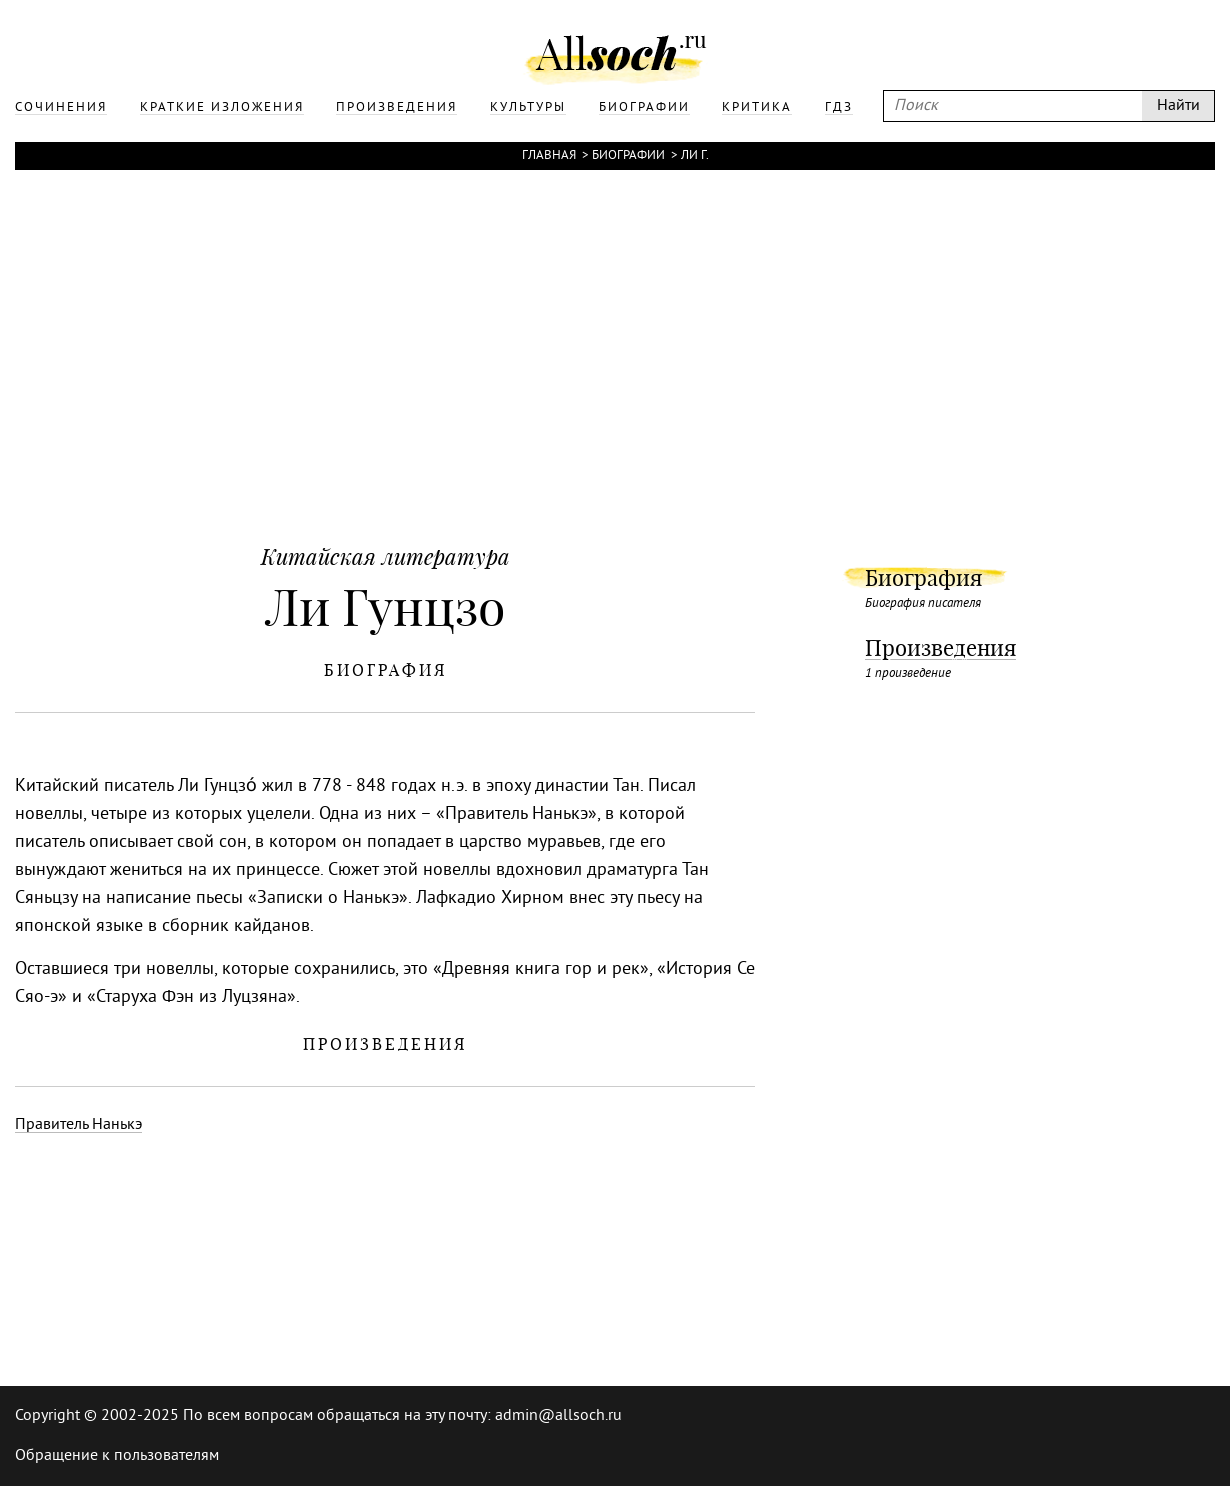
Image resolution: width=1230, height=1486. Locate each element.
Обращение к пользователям (117, 1456)
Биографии (628, 156)
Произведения (940, 648)
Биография (923, 578)
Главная (549, 156)
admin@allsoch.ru (558, 1416)
